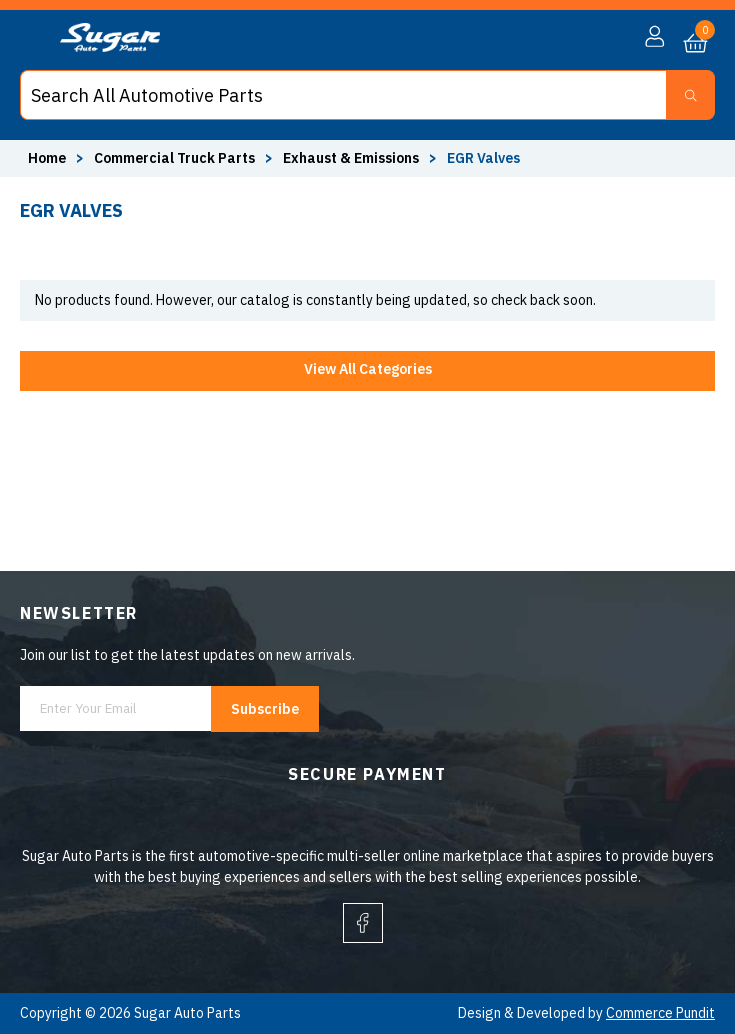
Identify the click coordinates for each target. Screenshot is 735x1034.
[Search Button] (690, 95)
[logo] (110, 47)
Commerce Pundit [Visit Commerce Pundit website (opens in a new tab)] (660, 1013)
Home (47, 158)
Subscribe (265, 709)
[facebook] (363, 923)
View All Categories (368, 369)
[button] (654, 37)
